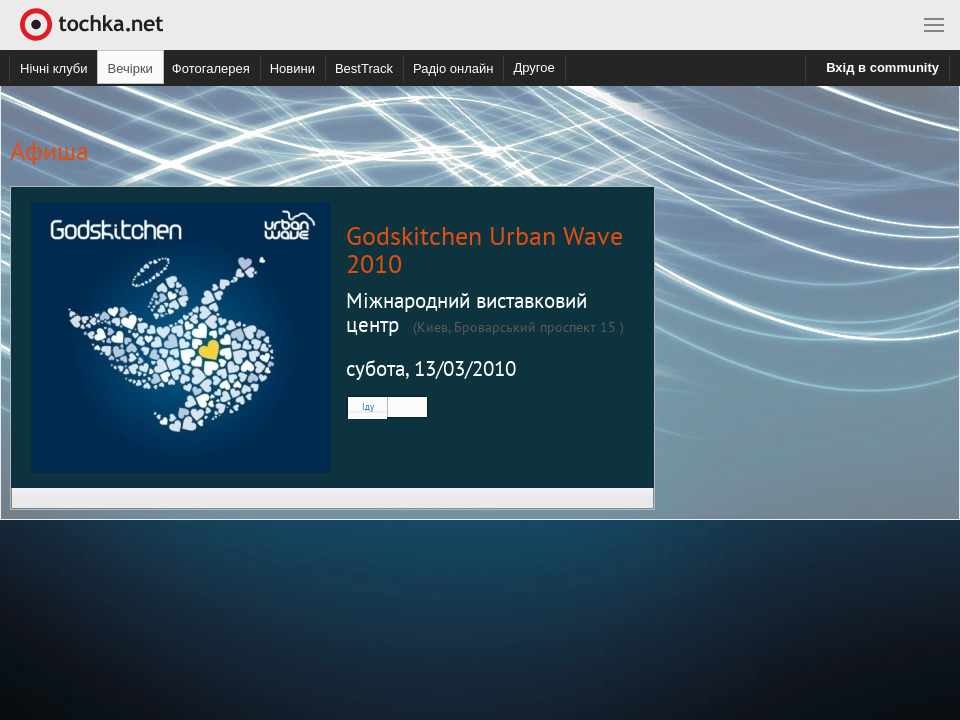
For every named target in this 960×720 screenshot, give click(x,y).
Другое (533, 67)
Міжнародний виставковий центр (466, 312)
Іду (368, 406)
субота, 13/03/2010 (431, 368)
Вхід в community (882, 67)
